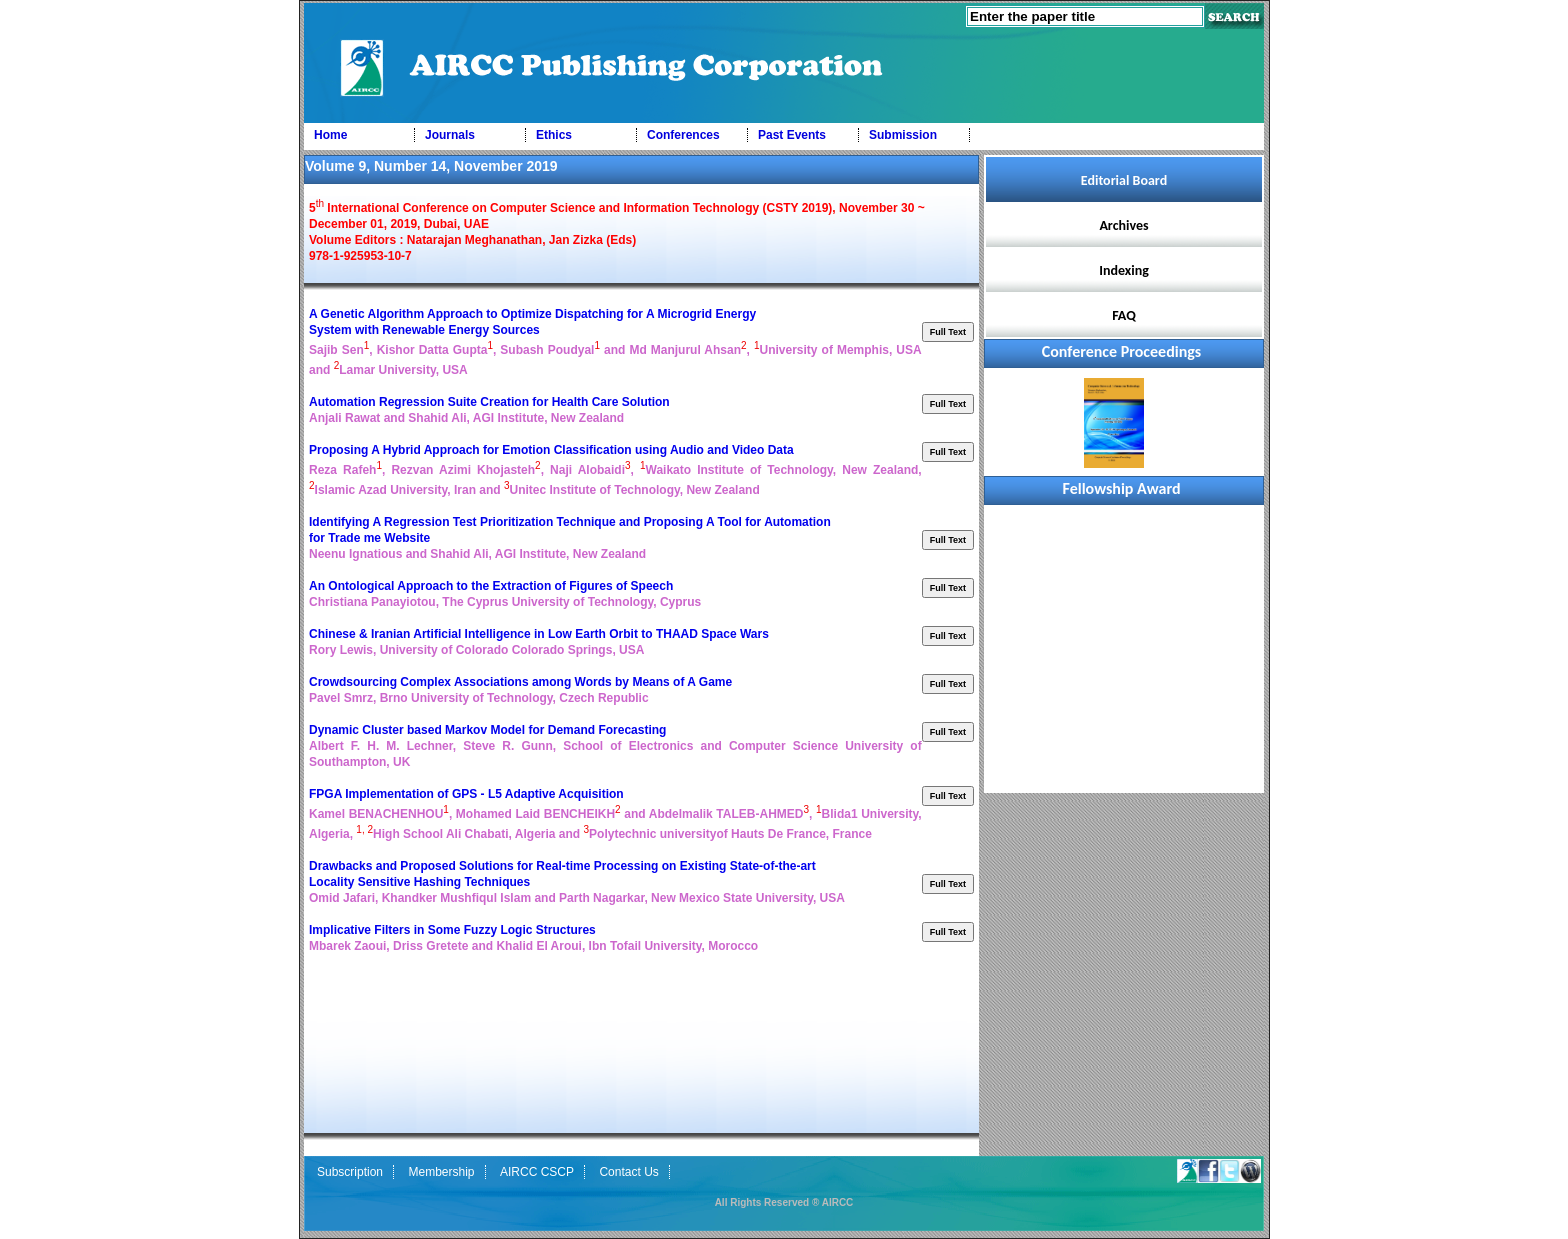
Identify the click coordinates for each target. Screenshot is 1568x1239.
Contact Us (628, 1172)
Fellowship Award (1122, 488)
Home (330, 135)
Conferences (683, 135)
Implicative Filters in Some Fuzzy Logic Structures (454, 930)
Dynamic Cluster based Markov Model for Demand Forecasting (489, 730)
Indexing (1124, 270)
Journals (450, 135)
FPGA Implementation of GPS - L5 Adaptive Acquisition (468, 794)
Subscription (350, 1172)
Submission (903, 135)
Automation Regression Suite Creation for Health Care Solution (491, 402)
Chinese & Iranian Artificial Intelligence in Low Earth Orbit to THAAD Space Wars (539, 634)
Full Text (948, 332)
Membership (442, 1172)
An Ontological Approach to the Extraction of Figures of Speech (493, 586)
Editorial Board (1124, 180)
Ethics (554, 135)
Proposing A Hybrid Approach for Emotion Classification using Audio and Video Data (551, 450)
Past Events (792, 135)
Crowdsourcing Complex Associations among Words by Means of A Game (520, 682)
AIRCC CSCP (537, 1172)
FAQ (1124, 315)
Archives (1123, 225)
